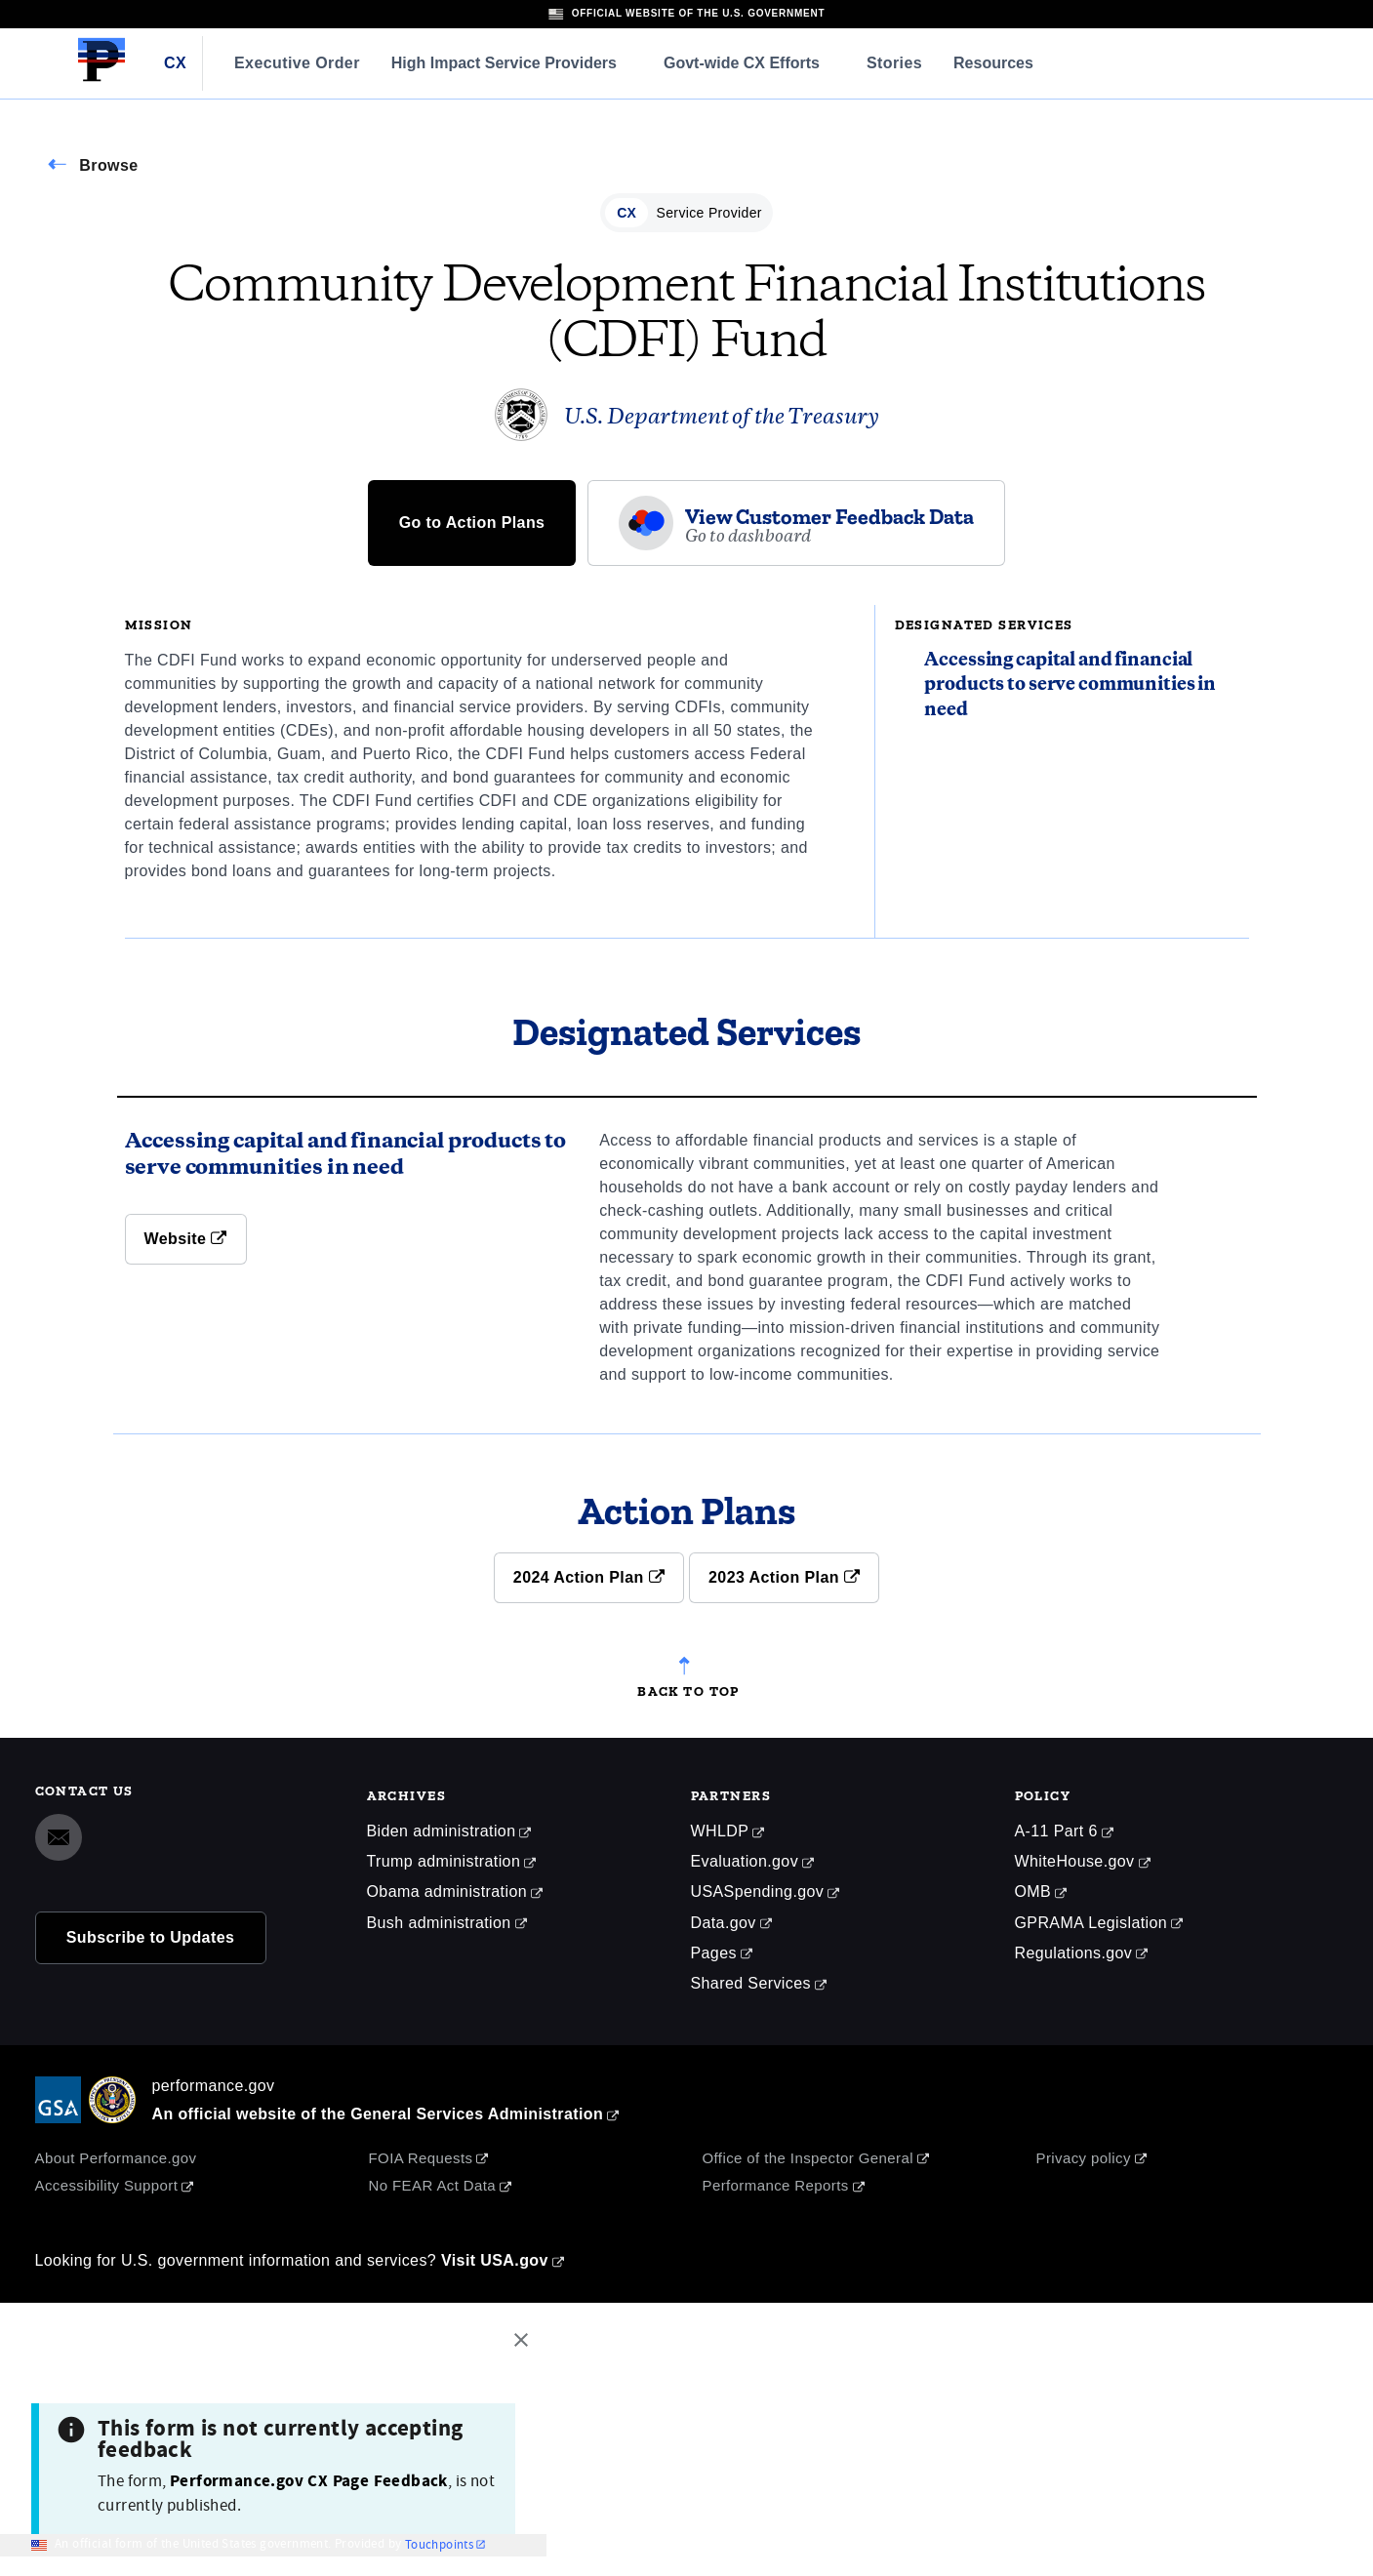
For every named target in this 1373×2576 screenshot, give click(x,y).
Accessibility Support (107, 2185)
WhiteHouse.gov (1075, 1861)
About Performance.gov (116, 2158)
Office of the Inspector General (808, 2158)
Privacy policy (1083, 2158)
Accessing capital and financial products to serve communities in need (1070, 685)
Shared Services (751, 1983)
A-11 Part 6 (1056, 1831)
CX (175, 63)
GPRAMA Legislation (1091, 1922)
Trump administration (444, 1861)
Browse (108, 165)
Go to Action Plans (472, 522)
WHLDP (720, 1831)
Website (185, 1238)
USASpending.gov (758, 1891)
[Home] (101, 77)
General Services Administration (476, 2114)
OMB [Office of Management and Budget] (1033, 1891)
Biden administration (441, 1831)
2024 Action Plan (589, 1577)
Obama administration (447, 1891)
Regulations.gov (1074, 1953)
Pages (714, 1953)
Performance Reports (776, 2185)
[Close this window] (525, 2342)
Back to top (688, 1687)
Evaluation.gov (745, 1861)
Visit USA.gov (494, 2260)
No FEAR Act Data (433, 2185)
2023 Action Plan (784, 1577)
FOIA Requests (421, 2158)
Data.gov (723, 1922)
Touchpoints (439, 2545)
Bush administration (439, 1922)
